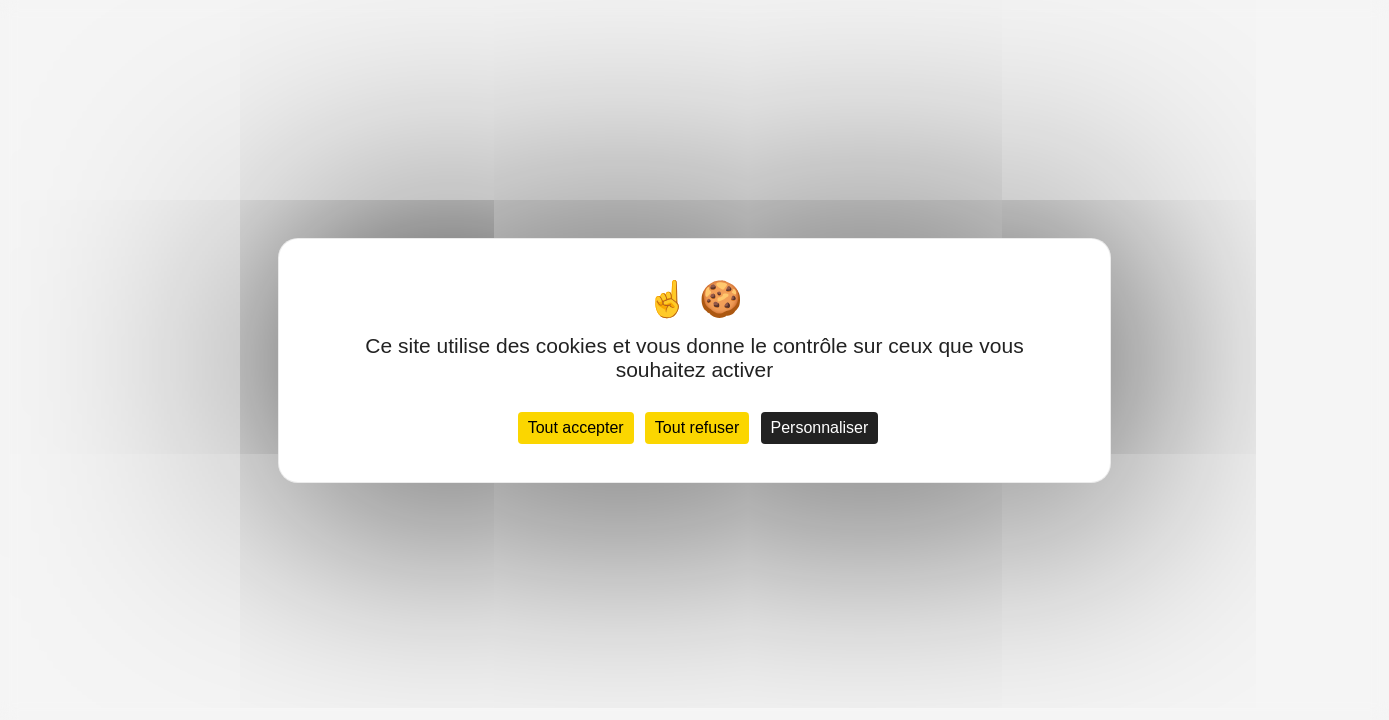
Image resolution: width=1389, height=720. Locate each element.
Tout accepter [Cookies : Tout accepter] (576, 427)
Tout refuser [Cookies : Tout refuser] (697, 427)
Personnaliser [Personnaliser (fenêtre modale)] (820, 427)
